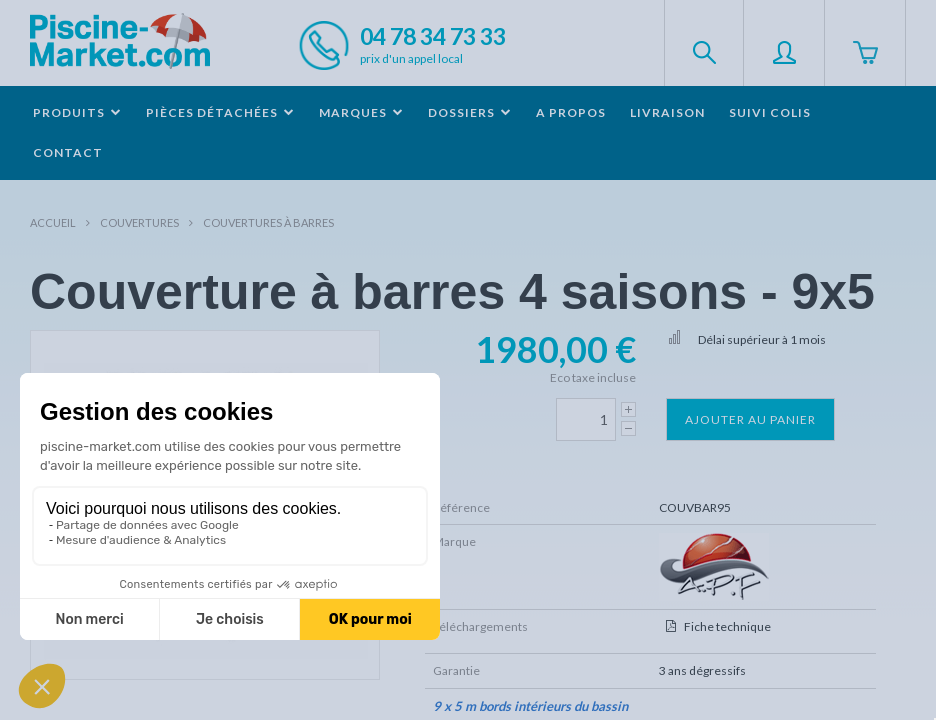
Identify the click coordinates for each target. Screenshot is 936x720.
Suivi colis (770, 112)
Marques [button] (361, 112)
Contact (68, 152)
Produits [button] (77, 112)
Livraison (667, 112)
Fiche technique (727, 626)
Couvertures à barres (268, 222)
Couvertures (139, 222)
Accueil (53, 222)
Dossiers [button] (470, 112)
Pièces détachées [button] (220, 112)
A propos (571, 112)
